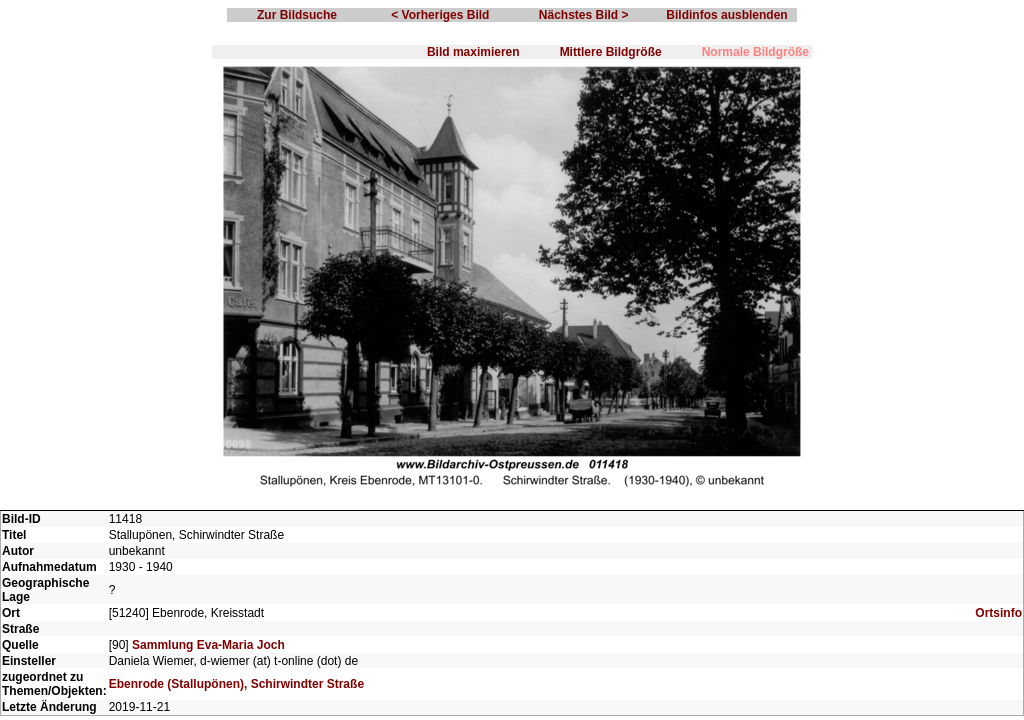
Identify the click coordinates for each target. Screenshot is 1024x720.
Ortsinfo (998, 613)
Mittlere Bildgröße (611, 52)
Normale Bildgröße (755, 52)
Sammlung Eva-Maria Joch (208, 645)
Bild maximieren (473, 52)
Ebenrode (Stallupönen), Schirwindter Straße (236, 684)
